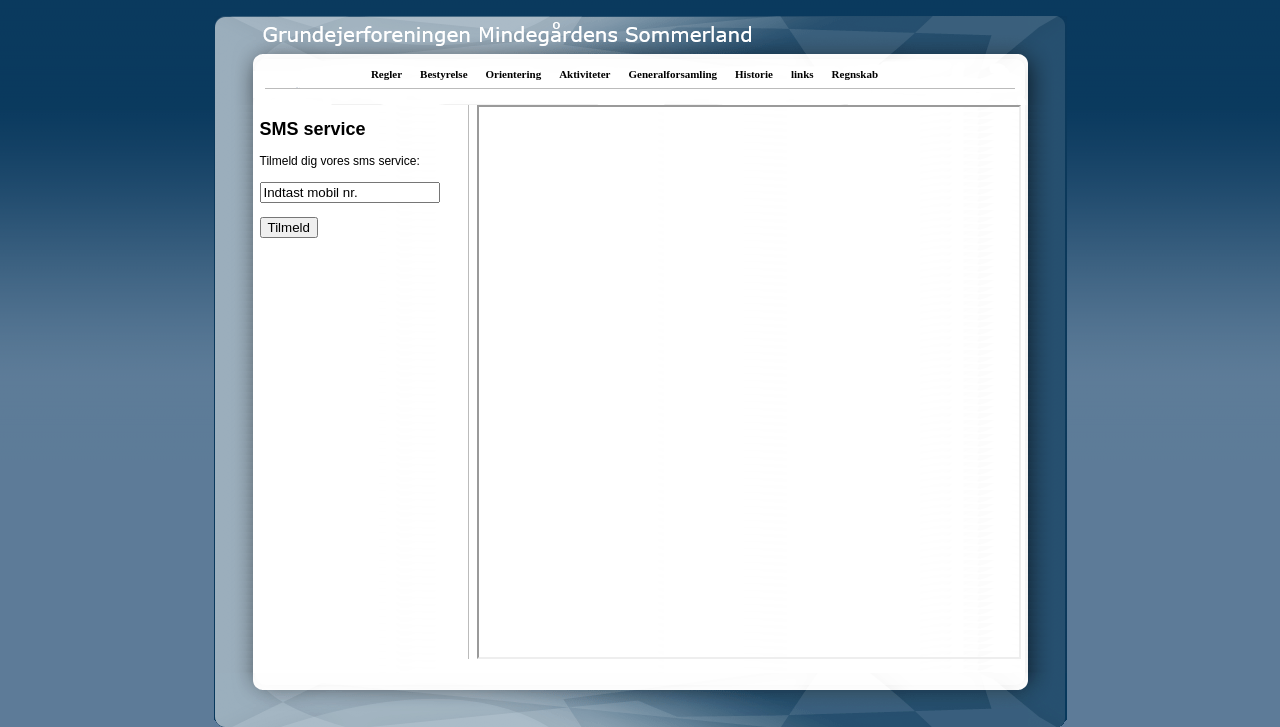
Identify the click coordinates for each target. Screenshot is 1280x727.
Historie (754, 74)
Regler (386, 74)
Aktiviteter (584, 74)
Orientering (514, 74)
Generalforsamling (672, 74)
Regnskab (855, 74)
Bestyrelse (443, 74)
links (802, 74)
